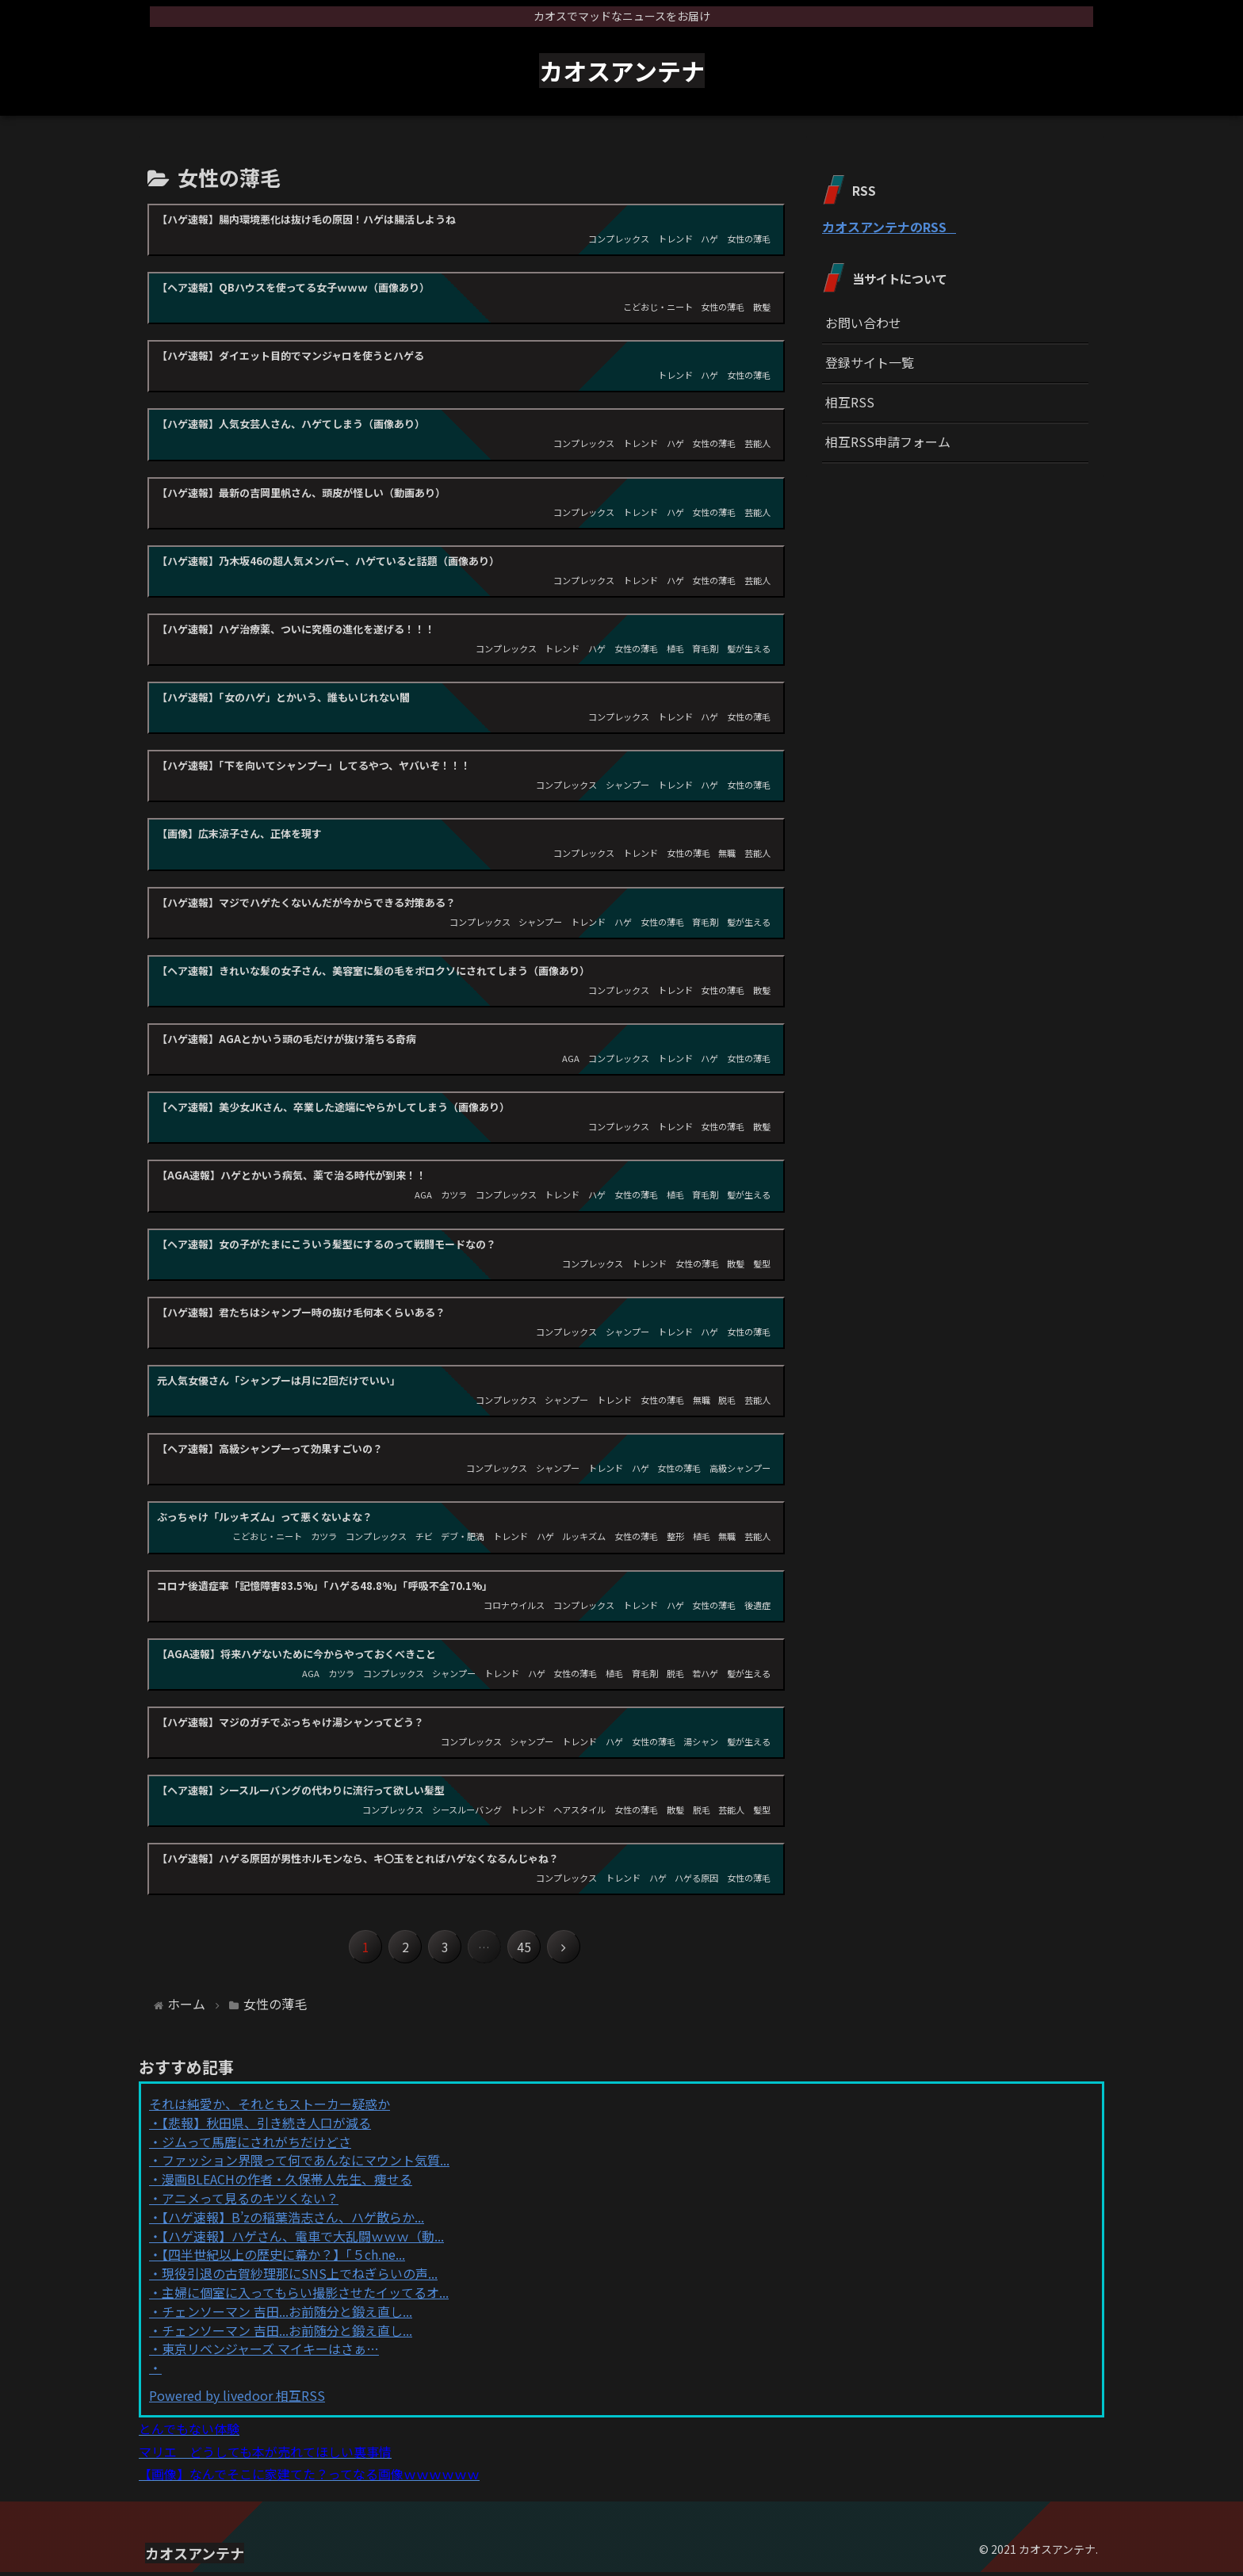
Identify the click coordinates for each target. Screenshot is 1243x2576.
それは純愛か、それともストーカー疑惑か (269, 2106)
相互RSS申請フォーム (887, 441)
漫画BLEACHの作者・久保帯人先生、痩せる (287, 2182)
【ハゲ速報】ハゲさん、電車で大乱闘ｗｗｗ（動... (303, 2239)
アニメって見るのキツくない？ (250, 2201)
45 (529, 1949)
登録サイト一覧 (869, 362)
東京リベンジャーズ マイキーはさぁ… (270, 2352)
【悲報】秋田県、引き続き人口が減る (266, 2125)
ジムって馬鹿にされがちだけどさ (256, 2144)
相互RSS (849, 401)
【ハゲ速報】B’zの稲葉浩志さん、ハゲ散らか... (293, 2220)
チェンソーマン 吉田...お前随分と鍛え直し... (287, 2314)
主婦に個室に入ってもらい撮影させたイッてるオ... (305, 2295)
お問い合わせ (863, 322)
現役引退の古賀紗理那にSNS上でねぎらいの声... (300, 2276)
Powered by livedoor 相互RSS (237, 2398)
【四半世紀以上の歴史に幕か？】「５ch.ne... (283, 2258)
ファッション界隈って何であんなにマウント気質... (305, 2163)
